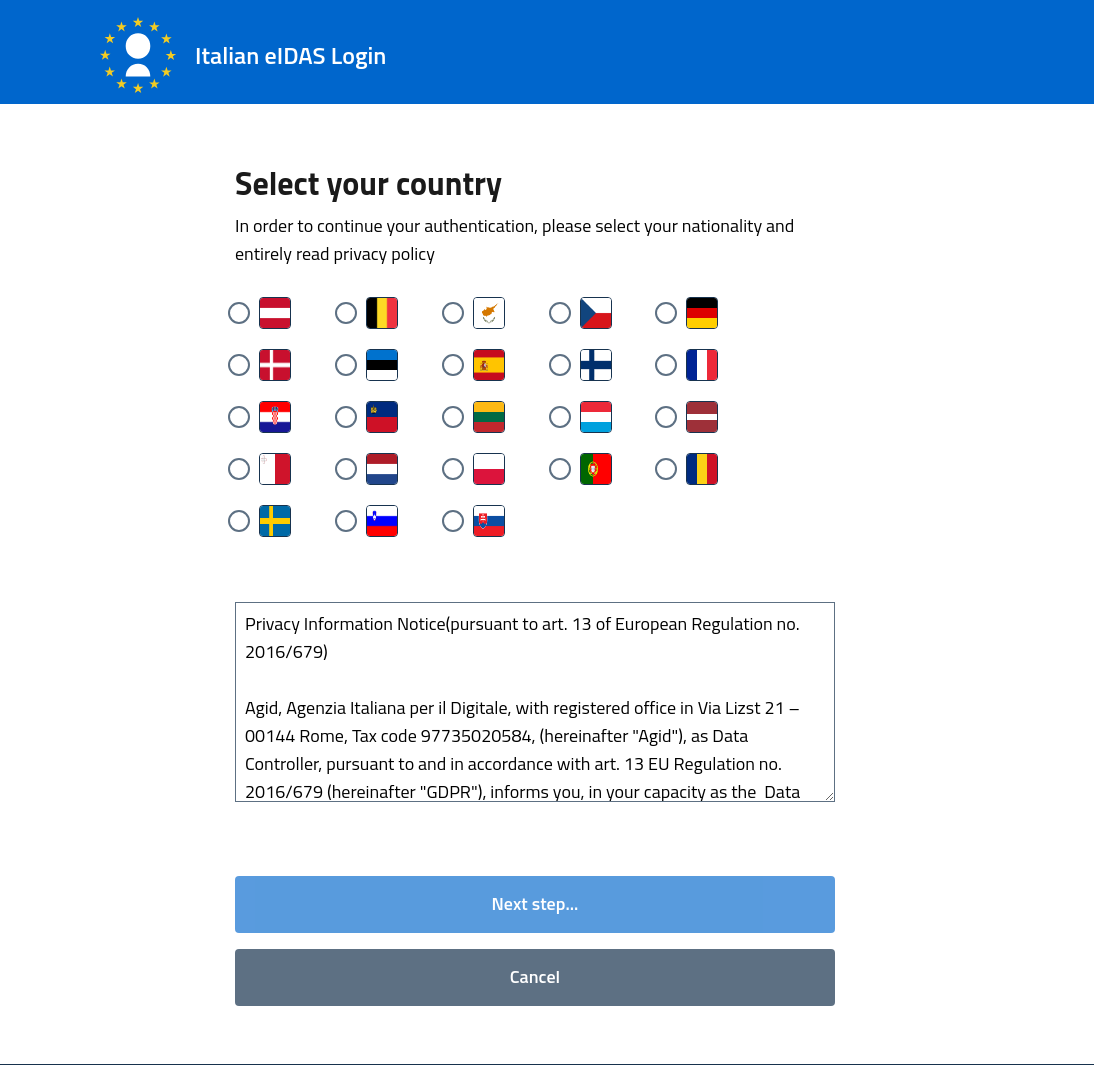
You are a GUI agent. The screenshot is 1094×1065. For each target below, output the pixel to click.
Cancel (535, 977)
